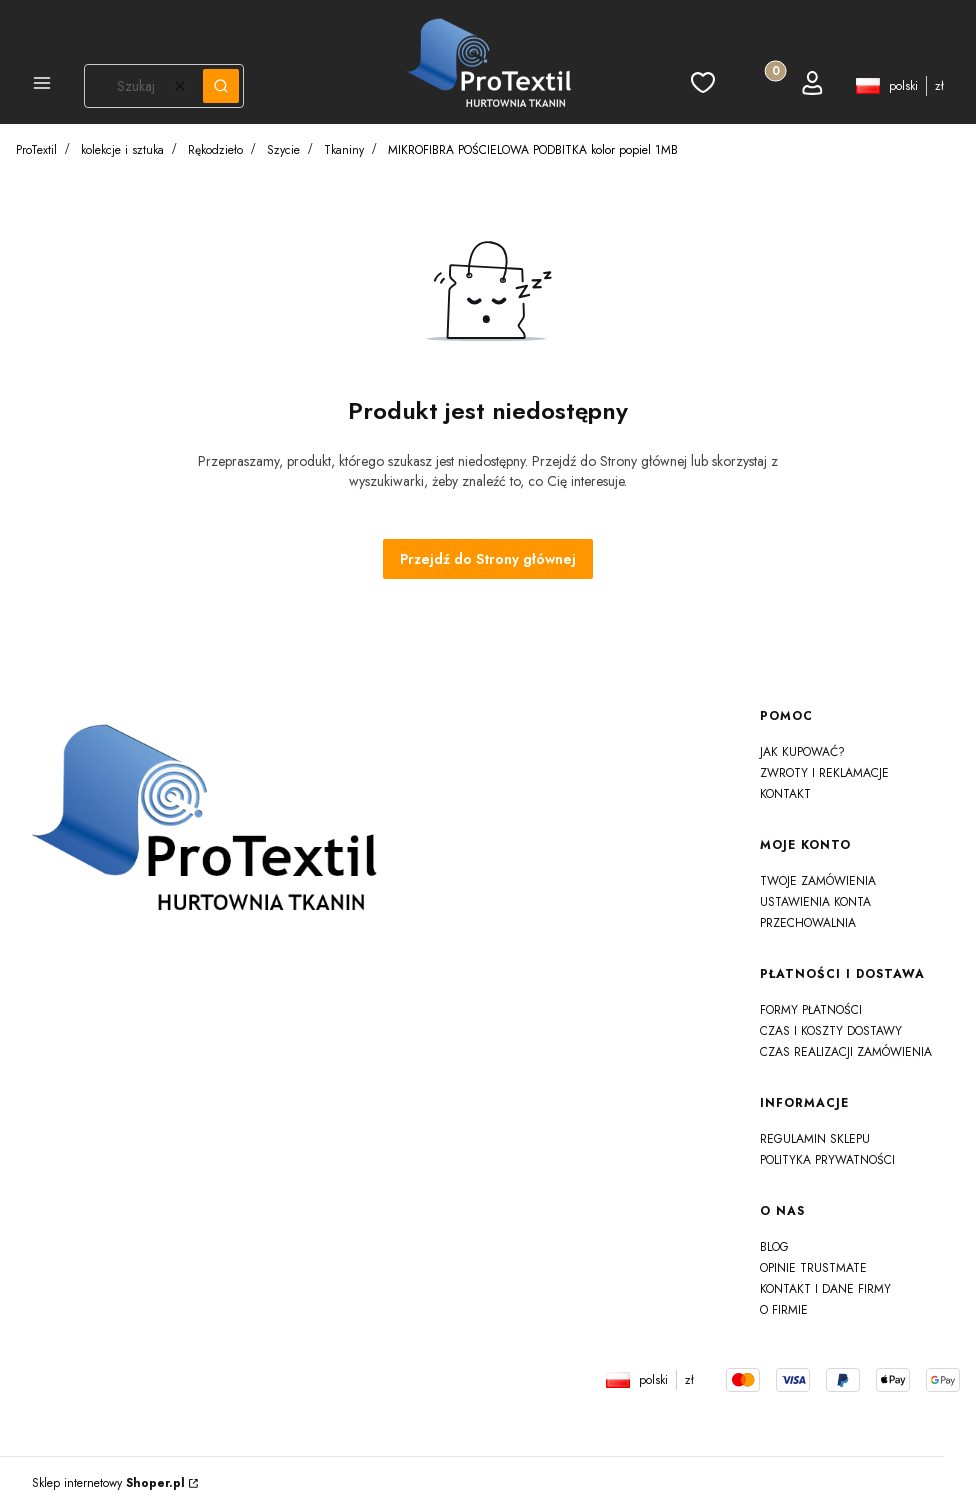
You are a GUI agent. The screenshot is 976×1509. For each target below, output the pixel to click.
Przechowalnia (808, 923)
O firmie (784, 1310)
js (42, 1395)
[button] (42, 86)
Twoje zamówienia (818, 881)
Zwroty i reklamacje (824, 773)
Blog (774, 1247)
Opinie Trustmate (813, 1268)
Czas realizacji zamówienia (846, 1052)
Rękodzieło (215, 150)
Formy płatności (811, 1010)
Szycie (283, 150)
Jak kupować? (802, 752)
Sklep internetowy (108, 1483)
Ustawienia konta (815, 902)
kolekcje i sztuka (122, 150)
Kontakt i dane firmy (825, 1289)
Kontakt (785, 794)
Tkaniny (344, 150)
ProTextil (36, 150)
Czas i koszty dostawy (831, 1031)
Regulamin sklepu (815, 1139)
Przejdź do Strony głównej (488, 559)
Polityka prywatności (827, 1160)
